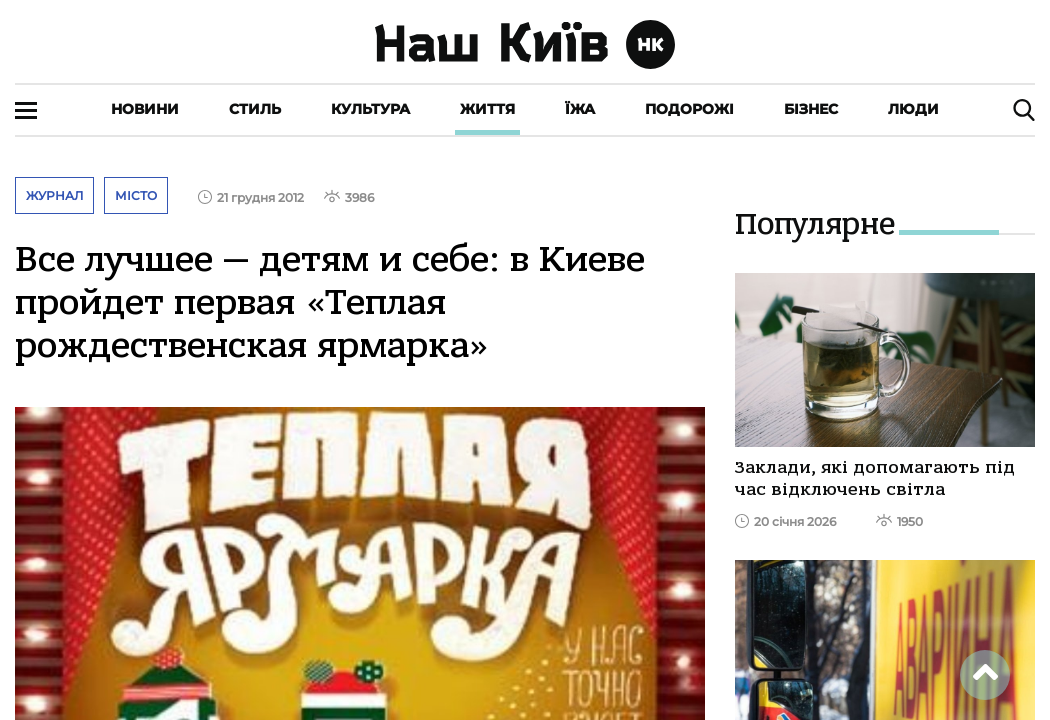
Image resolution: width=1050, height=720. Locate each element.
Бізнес (811, 109)
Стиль (255, 109)
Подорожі (689, 109)
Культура (370, 109)
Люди (913, 109)
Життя (487, 109)
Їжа (580, 109)
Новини (145, 109)
